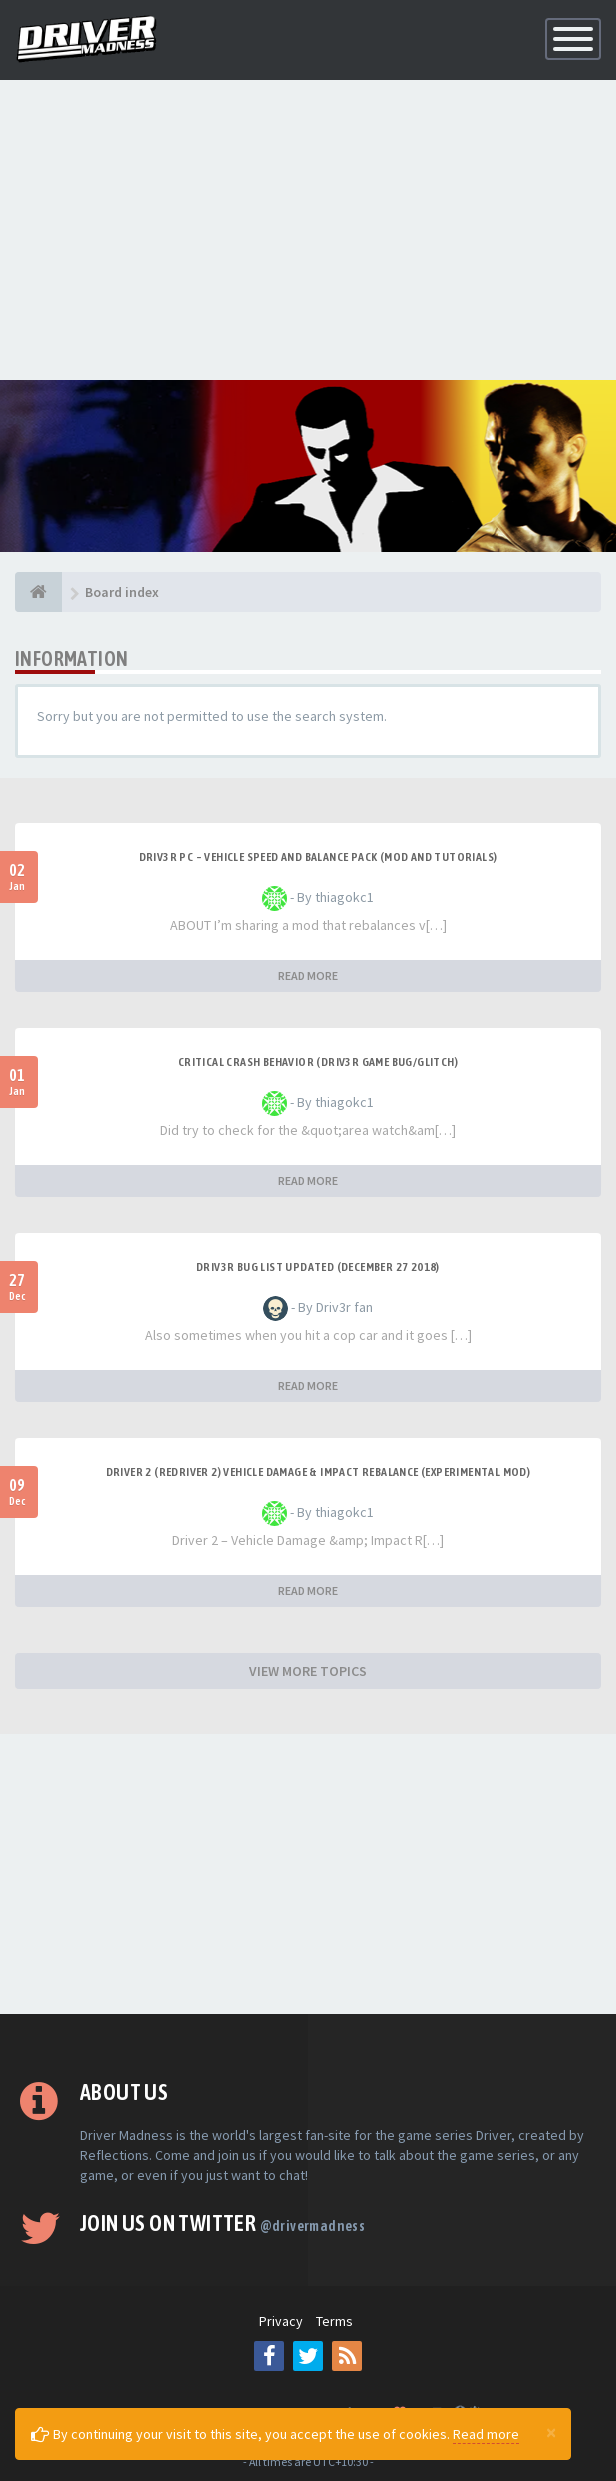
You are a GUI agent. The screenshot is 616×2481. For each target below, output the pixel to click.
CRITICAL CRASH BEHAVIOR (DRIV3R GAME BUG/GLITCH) (318, 1062)
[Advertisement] (308, 230)
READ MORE (308, 975)
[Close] (551, 2432)
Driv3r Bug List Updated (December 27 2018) (318, 1267)
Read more (486, 2434)
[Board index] (38, 592)
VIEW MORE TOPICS (308, 1671)
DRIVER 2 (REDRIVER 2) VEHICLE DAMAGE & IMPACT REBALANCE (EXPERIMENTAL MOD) (318, 1472)
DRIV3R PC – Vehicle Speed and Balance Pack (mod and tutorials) (318, 857)
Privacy (281, 2321)
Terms (334, 2321)
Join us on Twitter (222, 2223)
